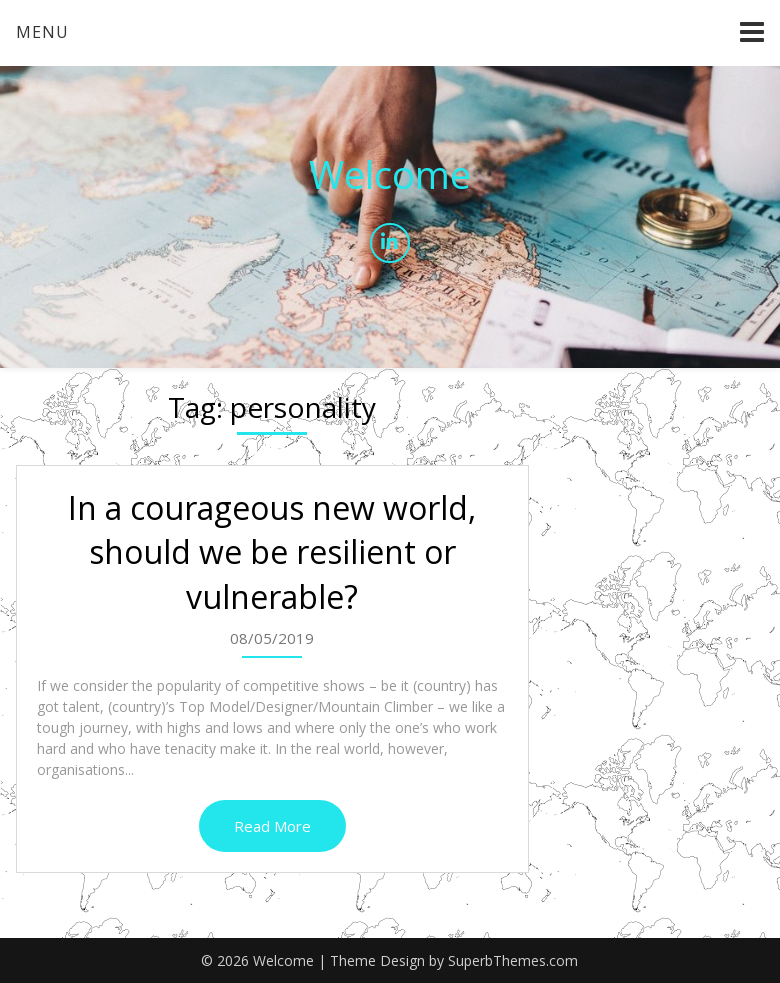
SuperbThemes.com (513, 960)
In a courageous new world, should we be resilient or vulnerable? (272, 552)
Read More (272, 826)
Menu (42, 32)
